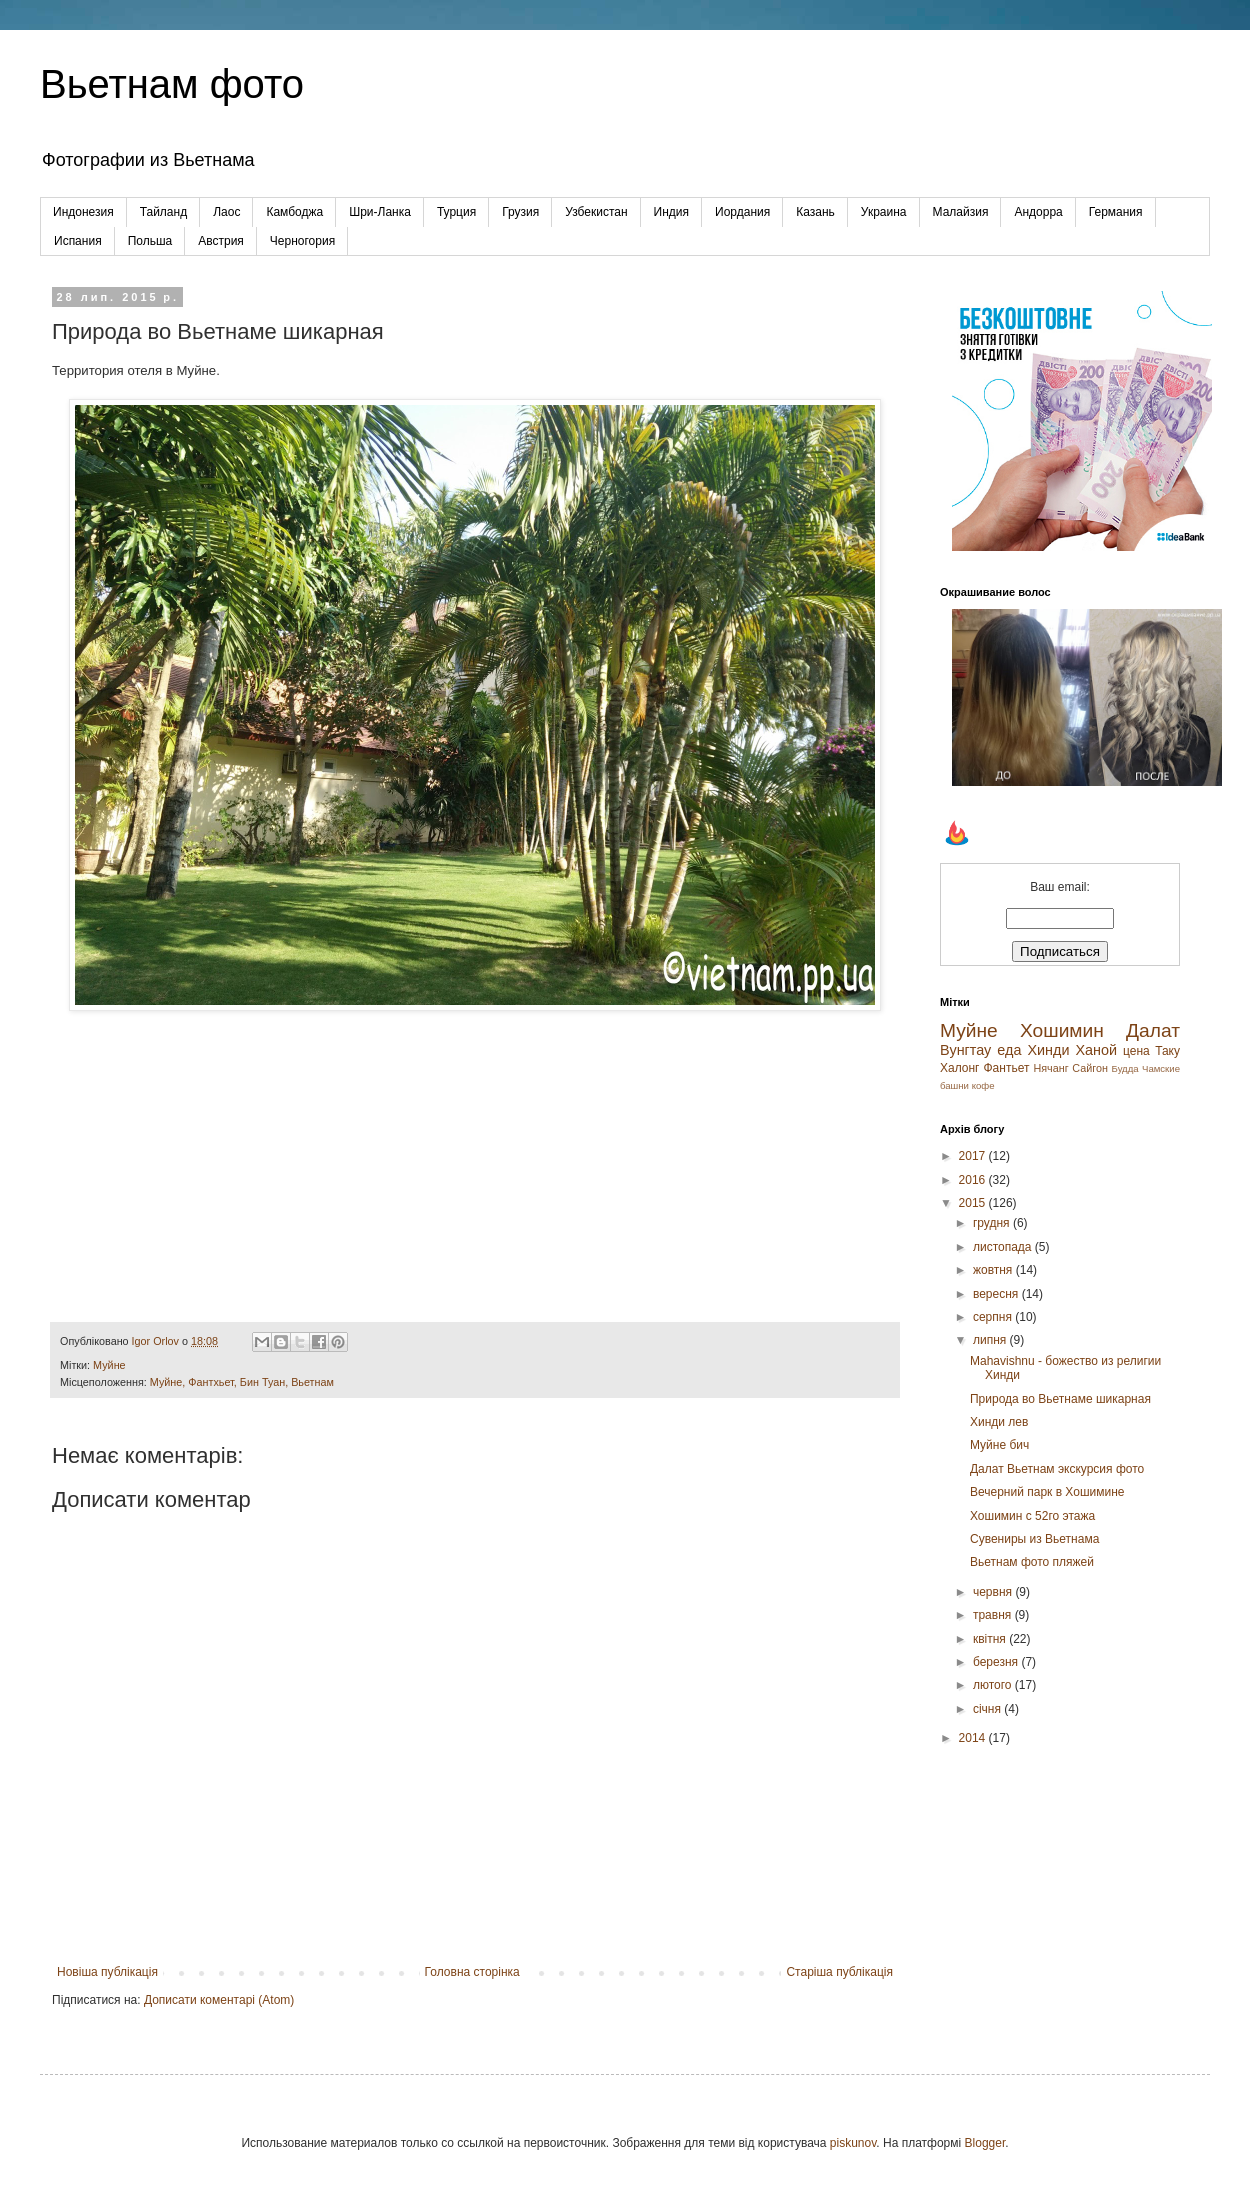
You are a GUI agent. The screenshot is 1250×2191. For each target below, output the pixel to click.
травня (994, 1615)
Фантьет (1006, 1068)
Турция (456, 212)
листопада (1004, 1247)
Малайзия (961, 212)
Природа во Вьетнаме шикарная (1060, 1399)
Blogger (985, 2143)
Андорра (1038, 212)
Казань (815, 212)
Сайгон (1090, 1068)
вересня (997, 1294)
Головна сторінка (472, 1972)
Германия (1116, 212)
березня (997, 1662)
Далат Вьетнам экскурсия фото (1057, 1469)
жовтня (994, 1270)
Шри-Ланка (380, 212)
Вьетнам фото (172, 84)
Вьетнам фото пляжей (1032, 1562)
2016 (974, 1180)
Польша (150, 241)
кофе (983, 1085)
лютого (994, 1685)
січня (988, 1709)
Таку (1167, 1051)
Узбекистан (596, 212)
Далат (1153, 1030)
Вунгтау (965, 1050)
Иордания (742, 212)
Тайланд (163, 212)
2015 (974, 1203)
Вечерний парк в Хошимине (1047, 1492)
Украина (884, 212)
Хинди (1048, 1050)
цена (1136, 1051)
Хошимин (1062, 1030)
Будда (1125, 1068)
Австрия (221, 241)
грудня (993, 1223)
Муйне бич (999, 1445)
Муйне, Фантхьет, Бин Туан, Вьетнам (242, 1382)
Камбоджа (294, 212)
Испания (78, 241)
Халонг (960, 1068)
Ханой (1096, 1050)
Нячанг (1050, 1068)
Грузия (520, 212)
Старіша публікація (839, 1972)
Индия (671, 212)
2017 (974, 1156)
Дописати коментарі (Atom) (219, 2000)
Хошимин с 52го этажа (1032, 1516)
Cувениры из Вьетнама (1034, 1539)
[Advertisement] (1060, 1878)
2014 (974, 1738)
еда (1009, 1050)
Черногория (302, 241)
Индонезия (83, 212)
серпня (994, 1317)
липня (991, 1340)
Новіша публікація (107, 1972)
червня (994, 1592)
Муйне (109, 1365)
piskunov (853, 2143)
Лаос (226, 212)
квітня (991, 1639)
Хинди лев (999, 1422)
